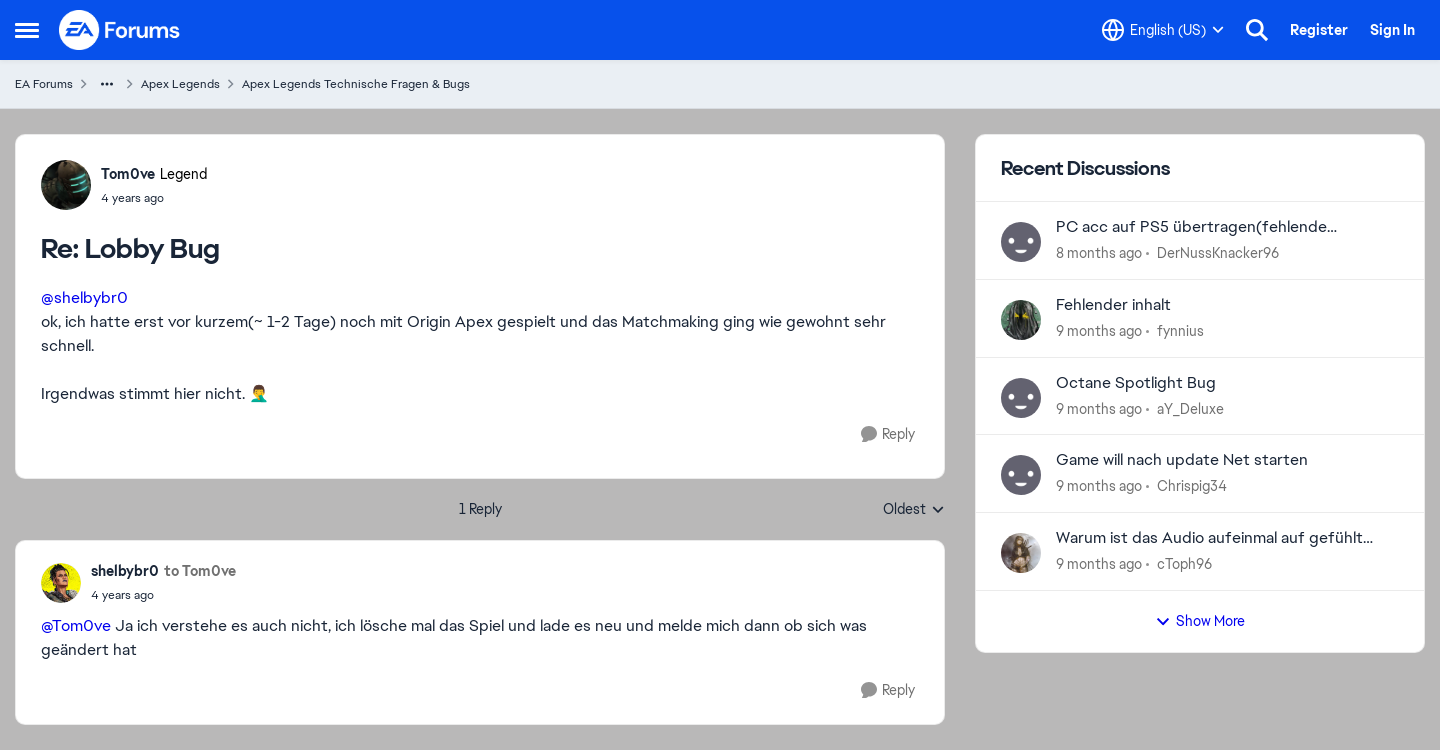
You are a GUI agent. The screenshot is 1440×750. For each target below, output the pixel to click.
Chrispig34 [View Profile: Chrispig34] (1192, 486)
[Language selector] (1163, 30)
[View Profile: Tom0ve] (66, 185)
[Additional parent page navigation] (107, 84)
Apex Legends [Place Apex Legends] (180, 84)
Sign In (1392, 30)
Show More (1200, 621)
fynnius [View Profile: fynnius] (1180, 331)
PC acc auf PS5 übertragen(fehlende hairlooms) (1191, 227)
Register (1319, 30)
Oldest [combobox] (914, 510)
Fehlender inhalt (1113, 305)
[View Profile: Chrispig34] (1021, 475)
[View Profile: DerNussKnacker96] (1021, 242)
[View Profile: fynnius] (1021, 320)
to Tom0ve (200, 571)
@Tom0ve (76, 625)
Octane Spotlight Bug (1136, 383)
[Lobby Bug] (154, 198)
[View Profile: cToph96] (1021, 553)
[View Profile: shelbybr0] (61, 583)
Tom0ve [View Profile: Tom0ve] (128, 174)
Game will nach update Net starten (1182, 460)
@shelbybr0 (84, 297)
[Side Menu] (27, 30)
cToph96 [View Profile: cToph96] (1184, 564)
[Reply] (888, 434)
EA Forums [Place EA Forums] (44, 84)
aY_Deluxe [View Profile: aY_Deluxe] (1190, 408)
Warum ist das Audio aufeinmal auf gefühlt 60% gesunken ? (1209, 538)
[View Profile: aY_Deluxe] (1021, 398)
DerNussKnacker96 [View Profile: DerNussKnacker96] (1218, 253)
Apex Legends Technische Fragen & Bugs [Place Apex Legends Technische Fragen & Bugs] (356, 84)
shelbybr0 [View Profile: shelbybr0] (125, 571)
